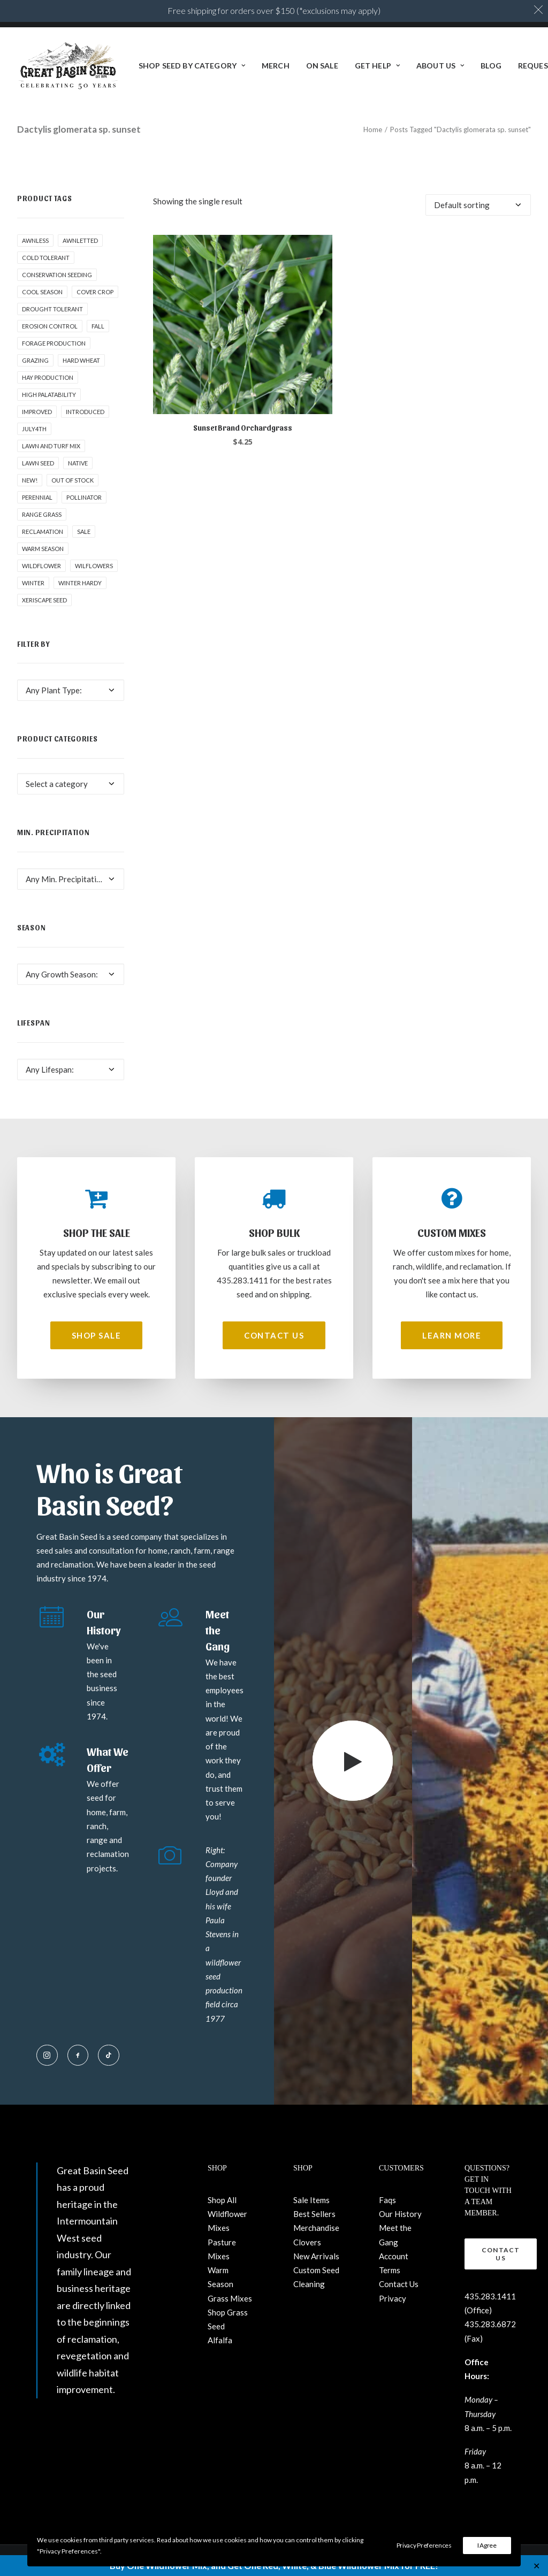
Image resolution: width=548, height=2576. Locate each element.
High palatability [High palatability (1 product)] (49, 394)
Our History (400, 2214)
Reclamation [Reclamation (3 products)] (42, 531)
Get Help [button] (377, 65)
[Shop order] (478, 205)
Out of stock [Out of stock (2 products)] (72, 480)
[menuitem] (192, 65)
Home (372, 129)
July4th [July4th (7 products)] (34, 428)
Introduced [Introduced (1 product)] (85, 411)
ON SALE (322, 65)
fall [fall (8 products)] (98, 326)
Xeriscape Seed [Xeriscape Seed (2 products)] (44, 600)
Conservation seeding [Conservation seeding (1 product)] (57, 274)
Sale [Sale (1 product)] (83, 531)
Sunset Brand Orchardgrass (242, 427)
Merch (276, 65)
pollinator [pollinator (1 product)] (84, 497)
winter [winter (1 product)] (33, 582)
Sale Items (311, 2200)
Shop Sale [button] (96, 1335)
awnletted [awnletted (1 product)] (80, 240)
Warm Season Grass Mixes (230, 2284)
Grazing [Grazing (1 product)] (35, 360)
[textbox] (71, 690)
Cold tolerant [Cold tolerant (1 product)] (46, 257)
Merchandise (316, 2228)
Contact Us (398, 2284)
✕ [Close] (536, 2565)
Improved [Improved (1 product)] (37, 411)
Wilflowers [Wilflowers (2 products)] (94, 565)
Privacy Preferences (424, 2545)
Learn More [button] (451, 1335)
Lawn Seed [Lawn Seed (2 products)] (38, 463)
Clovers (307, 2242)
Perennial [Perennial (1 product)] (37, 497)
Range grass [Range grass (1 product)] (42, 514)
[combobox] (70, 690)
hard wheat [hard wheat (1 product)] (81, 360)
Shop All (222, 2200)
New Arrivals (316, 2256)
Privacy (392, 2298)
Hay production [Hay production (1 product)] (47, 377)
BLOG (491, 65)
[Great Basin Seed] (68, 66)
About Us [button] (440, 65)
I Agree (487, 2545)
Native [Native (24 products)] (78, 463)
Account (393, 2256)
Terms (389, 2270)
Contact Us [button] (274, 1335)
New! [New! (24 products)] (29, 480)
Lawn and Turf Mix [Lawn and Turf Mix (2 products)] (51, 445)
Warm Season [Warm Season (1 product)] (43, 548)
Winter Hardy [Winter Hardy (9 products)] (80, 582)
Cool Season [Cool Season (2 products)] (42, 291)
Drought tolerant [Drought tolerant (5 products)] (52, 308)
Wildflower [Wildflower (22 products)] (41, 565)
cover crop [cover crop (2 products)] (95, 291)
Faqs (387, 2200)
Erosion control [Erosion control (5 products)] (50, 326)
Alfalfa (220, 2340)
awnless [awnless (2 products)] (35, 240)
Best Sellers (314, 2214)
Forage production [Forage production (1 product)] (54, 343)
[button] (242, 324)
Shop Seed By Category (192, 65)
